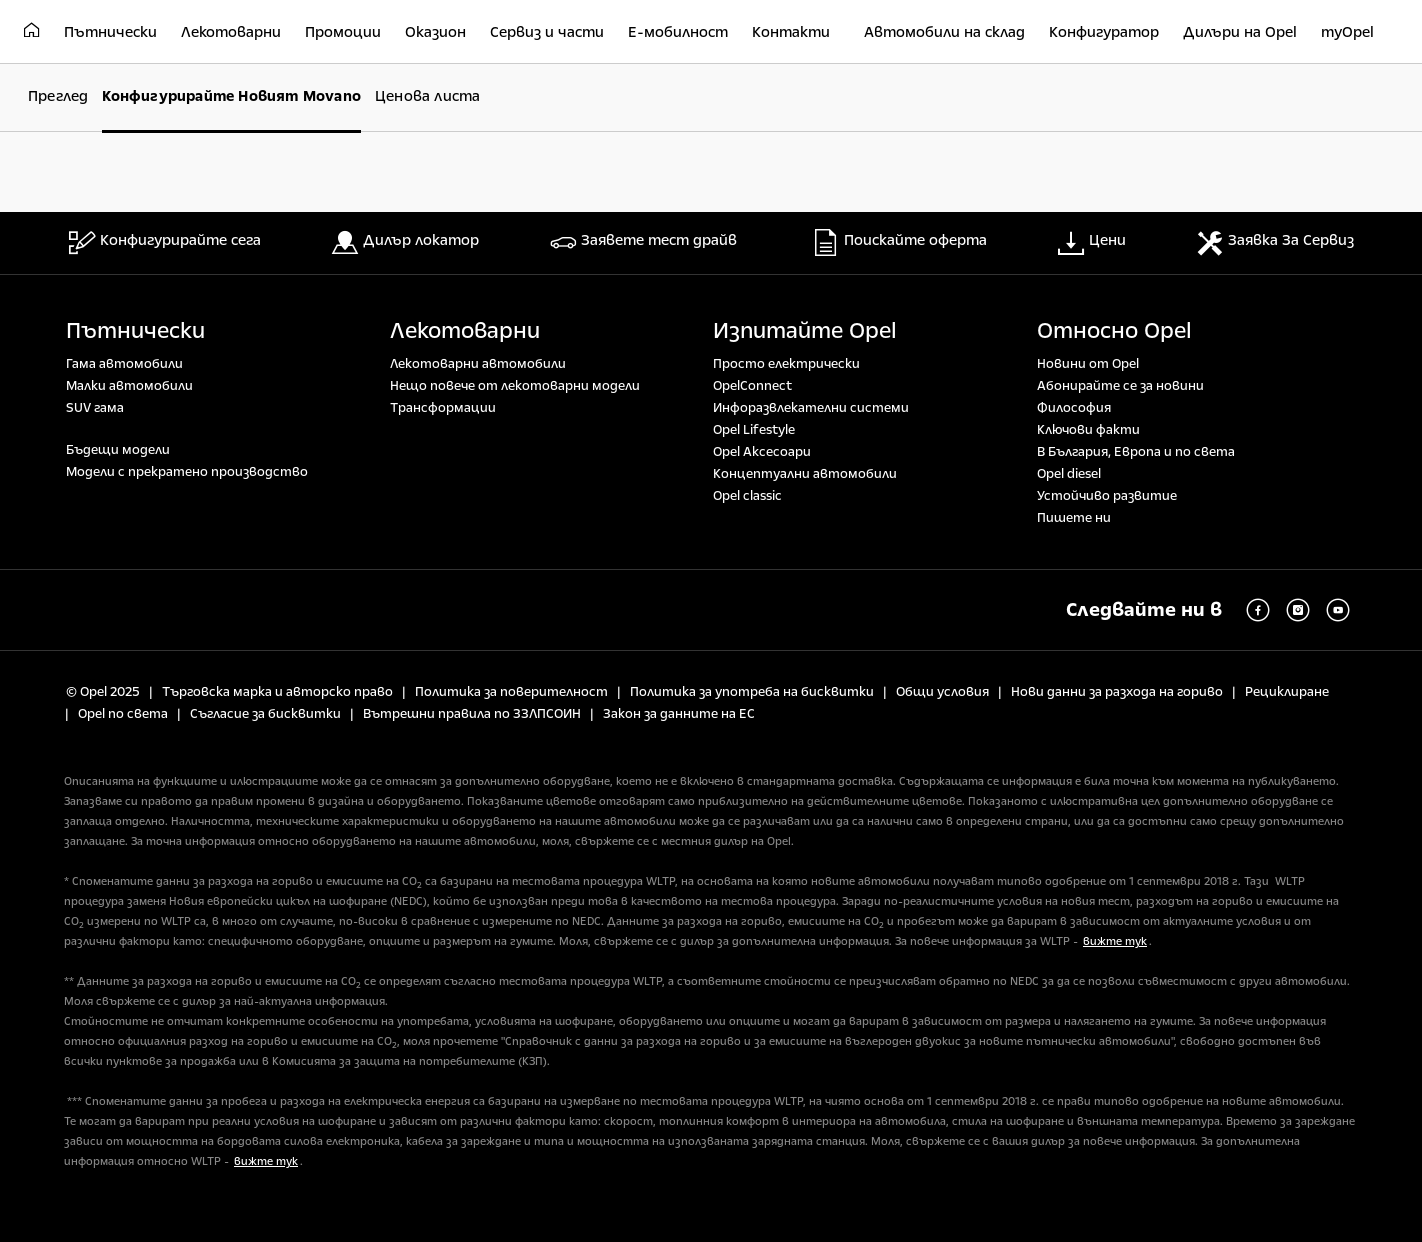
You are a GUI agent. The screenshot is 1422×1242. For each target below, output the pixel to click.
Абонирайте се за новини (1120, 386)
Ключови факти (1088, 430)
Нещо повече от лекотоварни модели (515, 386)
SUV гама (95, 408)
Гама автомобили (124, 364)
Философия (1074, 408)
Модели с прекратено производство (187, 472)
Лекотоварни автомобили (478, 364)
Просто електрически (786, 364)
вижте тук (1115, 941)
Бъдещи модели (118, 450)
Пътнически (135, 331)
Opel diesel (1069, 474)
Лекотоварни (465, 331)
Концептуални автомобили (805, 474)
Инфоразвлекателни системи (811, 408)
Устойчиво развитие (1107, 496)
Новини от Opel (1088, 364)
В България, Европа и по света (1136, 452)
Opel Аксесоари (762, 452)
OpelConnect (752, 386)
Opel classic (747, 496)
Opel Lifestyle (754, 430)
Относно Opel (1114, 331)
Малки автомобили (129, 386)
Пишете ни (1074, 518)
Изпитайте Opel (805, 331)
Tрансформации (443, 408)
